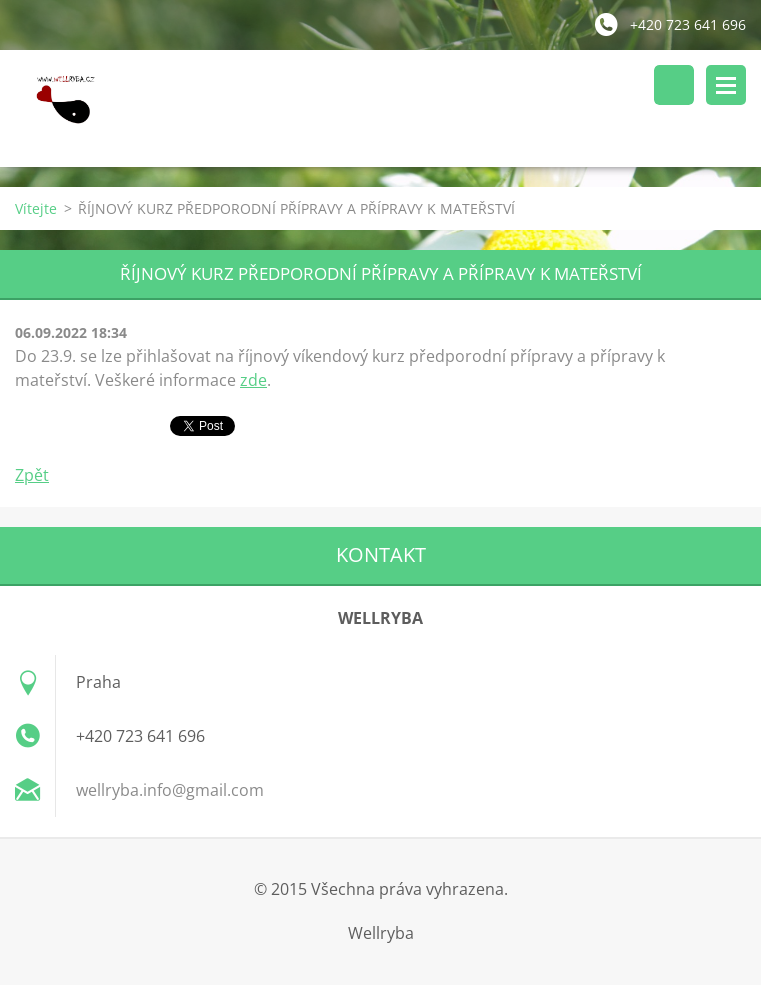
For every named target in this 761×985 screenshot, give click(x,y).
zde (253, 380)
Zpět (32, 475)
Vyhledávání (674, 85)
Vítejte (36, 208)
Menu (726, 85)
